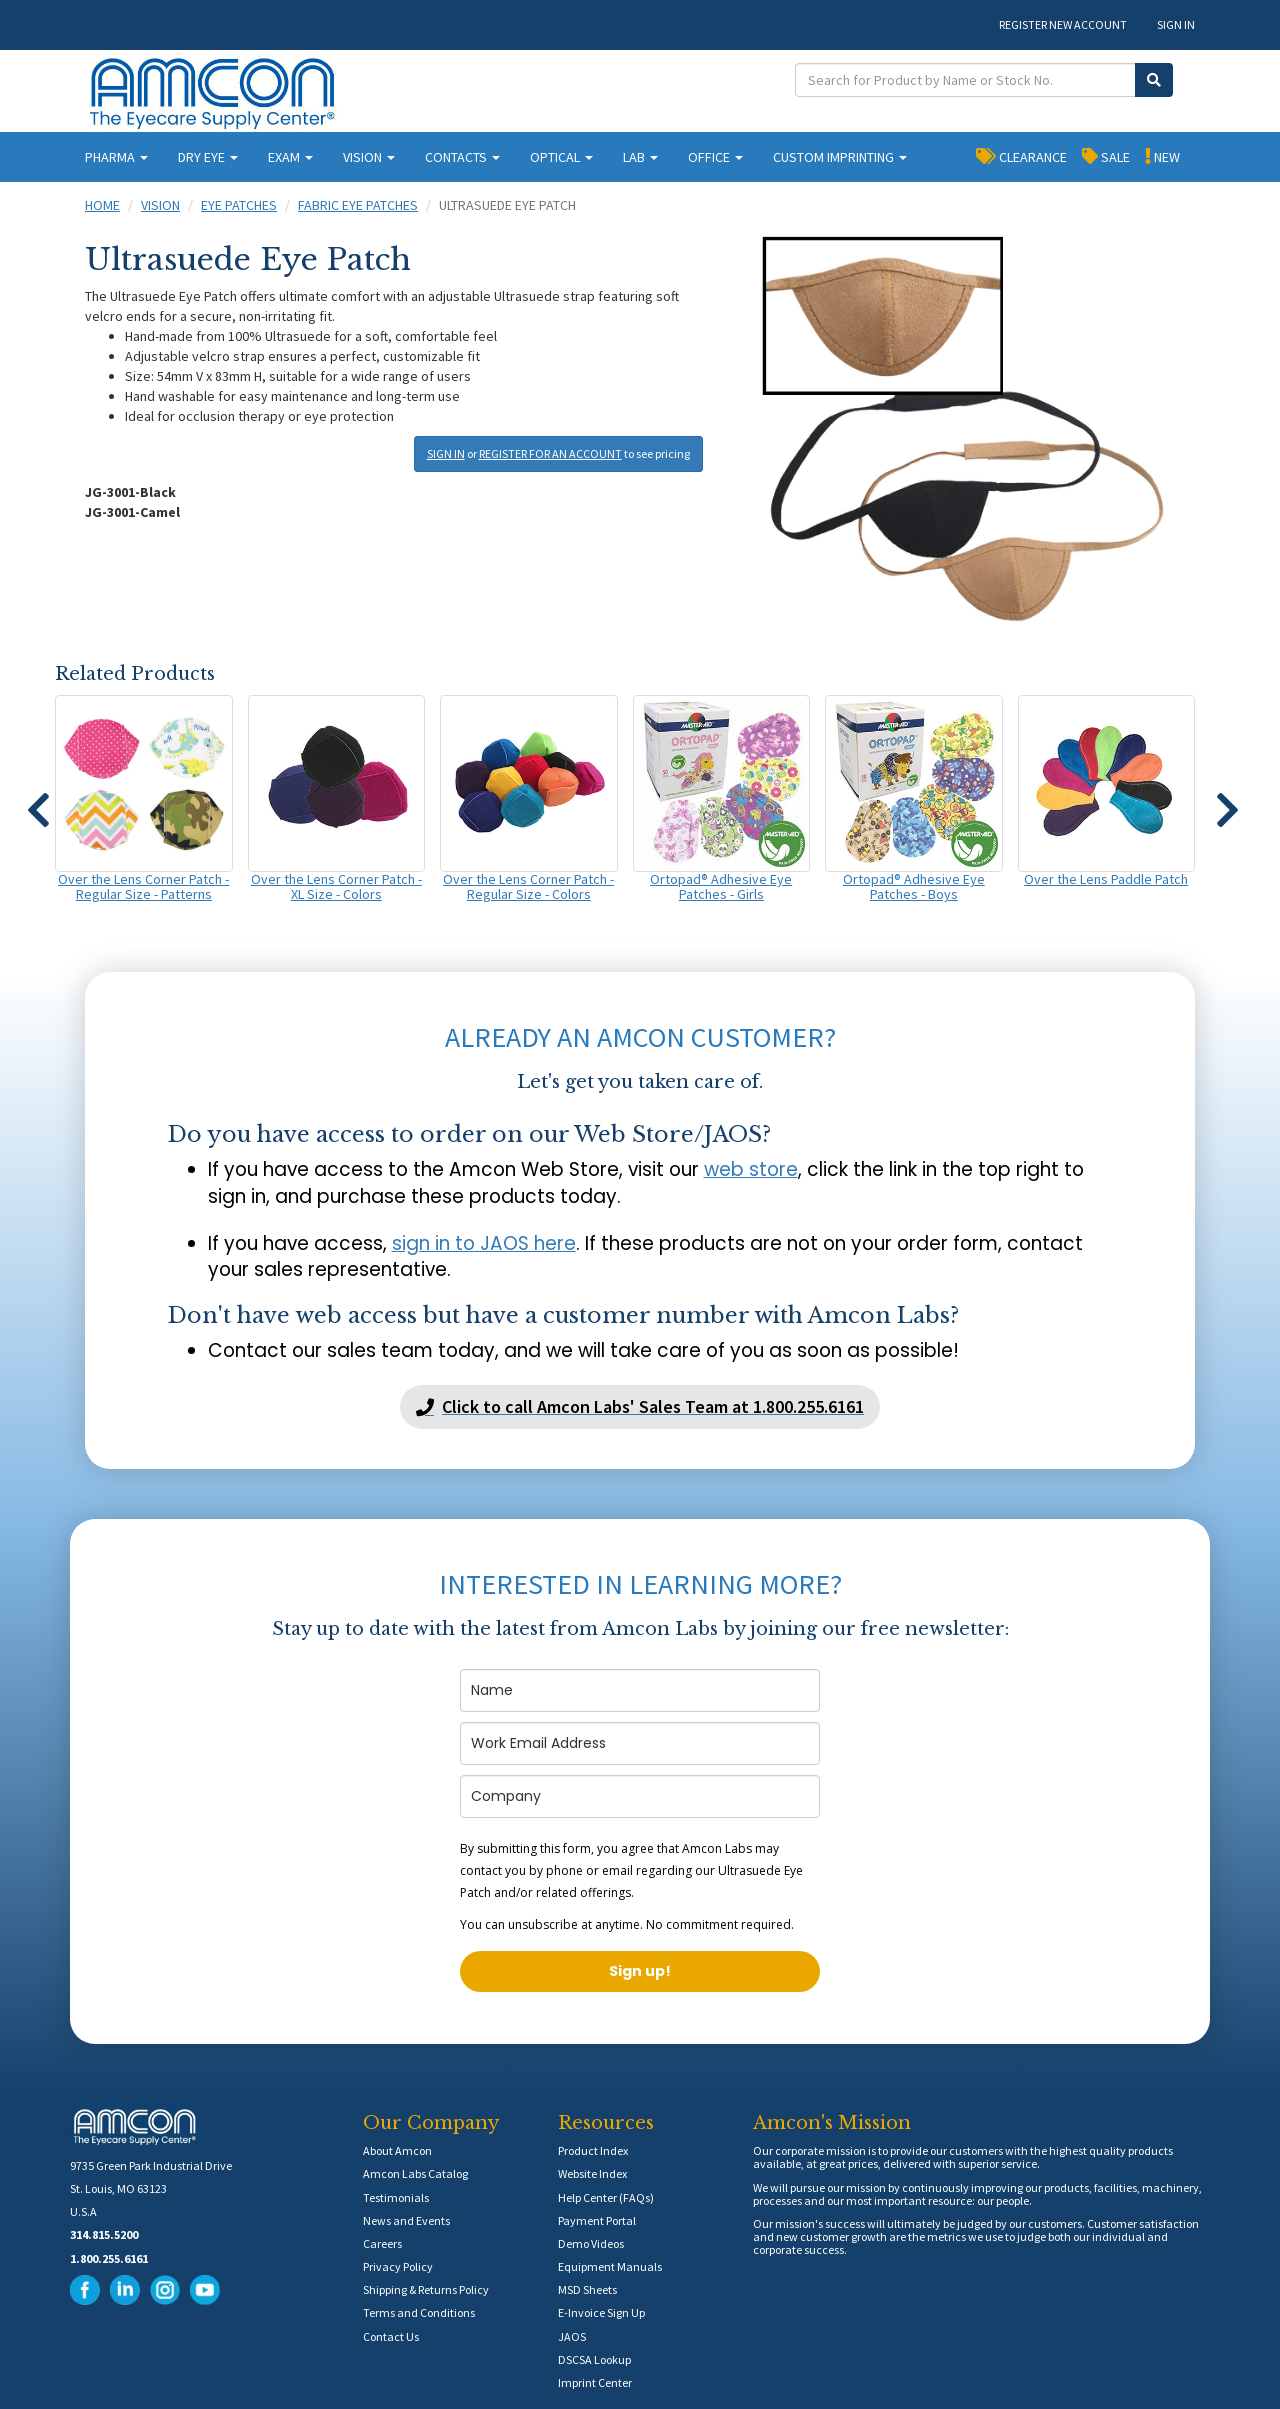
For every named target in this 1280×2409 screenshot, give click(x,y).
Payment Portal (597, 2220)
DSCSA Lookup (594, 2359)
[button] (38, 801)
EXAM (290, 157)
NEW (1162, 156)
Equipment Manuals (610, 2266)
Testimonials (396, 2197)
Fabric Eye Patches (358, 205)
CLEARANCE (1021, 156)
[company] (640, 1796)
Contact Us (391, 2336)
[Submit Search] (1154, 80)
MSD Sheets (587, 2289)
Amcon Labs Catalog (415, 2173)
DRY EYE (208, 157)
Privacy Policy (398, 2266)
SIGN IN (1176, 24)
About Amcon (397, 2150)
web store (751, 1169)
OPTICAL (561, 157)
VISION (369, 157)
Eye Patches (239, 205)
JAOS (572, 2336)
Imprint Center (595, 2382)
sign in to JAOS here (484, 1243)
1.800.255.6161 (109, 2258)
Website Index (592, 2173)
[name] (640, 1690)
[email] (640, 1743)
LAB (640, 157)
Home (102, 205)
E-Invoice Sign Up (601, 2312)
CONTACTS (462, 157)
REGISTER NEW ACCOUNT (1063, 24)
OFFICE (715, 157)
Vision (160, 205)
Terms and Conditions (419, 2312)
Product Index (593, 2150)
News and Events (406, 2220)
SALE (1106, 156)
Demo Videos (591, 2243)
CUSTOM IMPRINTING (840, 157)
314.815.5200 (104, 2234)
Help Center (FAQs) (606, 2197)
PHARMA (116, 157)
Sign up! (640, 1971)
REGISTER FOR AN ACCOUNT (550, 453)
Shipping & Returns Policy (426, 2289)
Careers (382, 2243)
